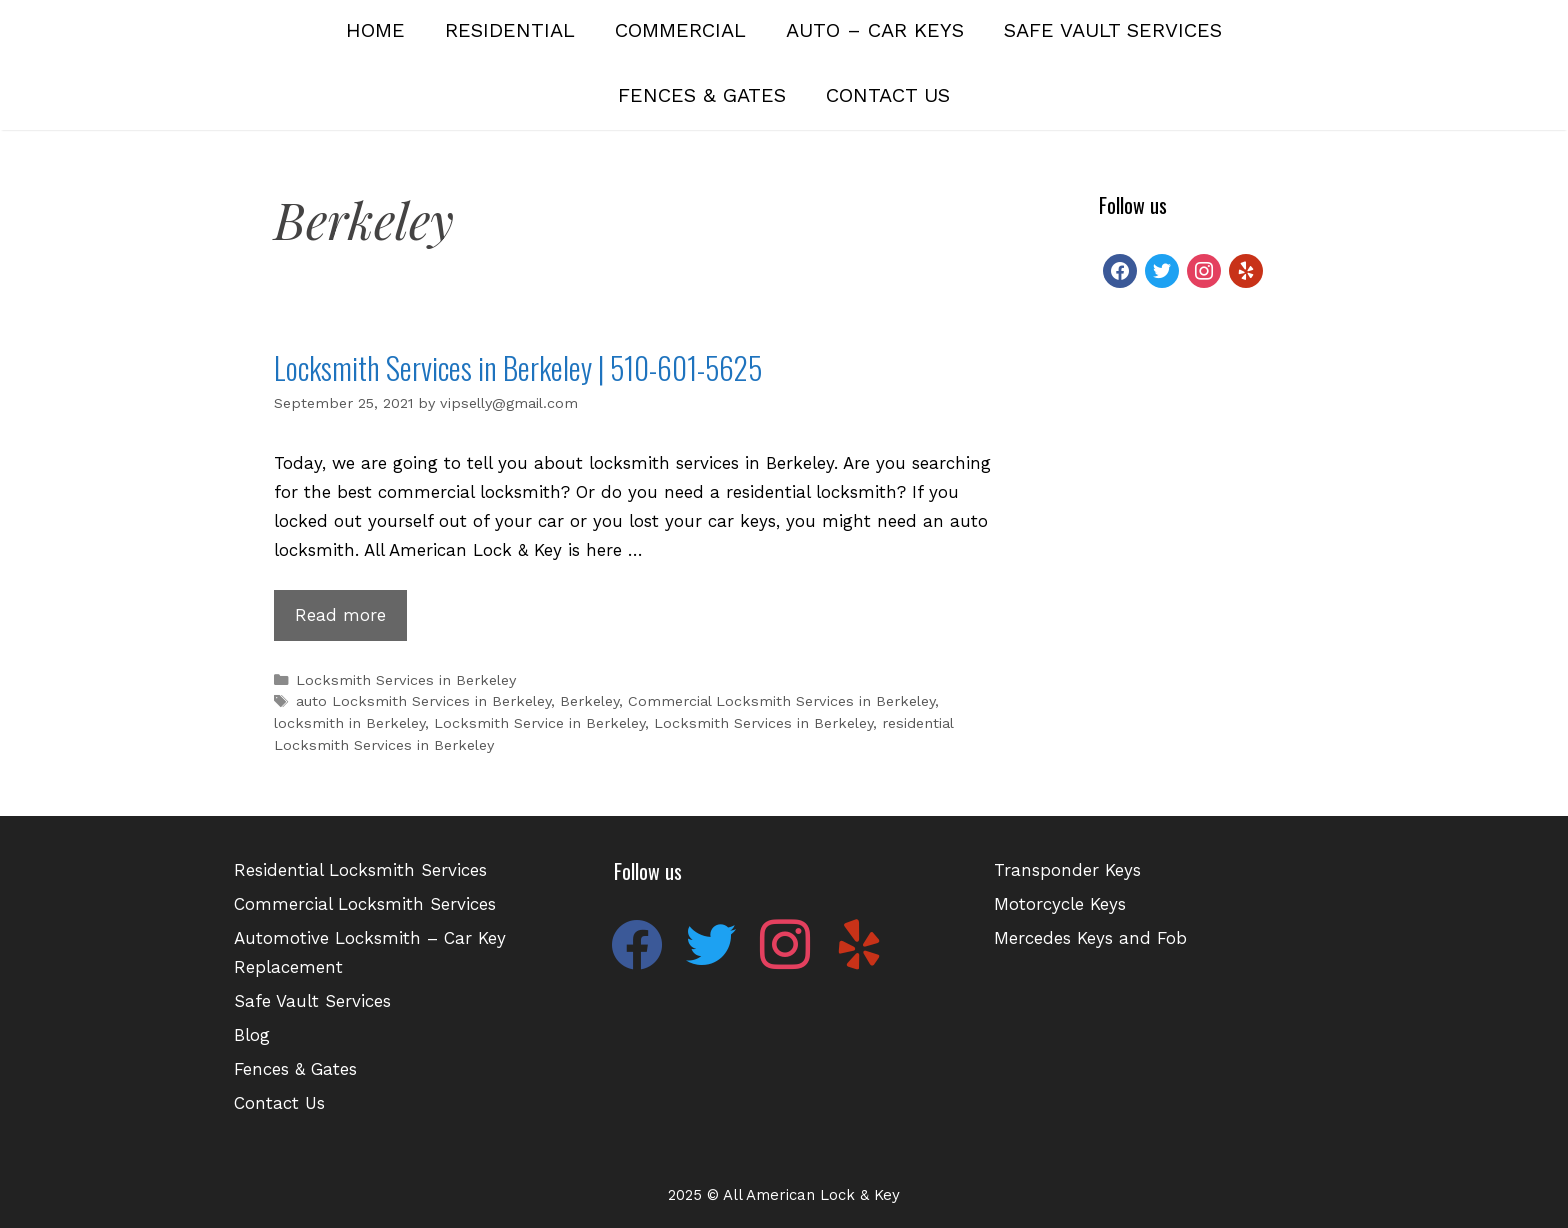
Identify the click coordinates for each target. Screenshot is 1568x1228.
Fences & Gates (702, 95)
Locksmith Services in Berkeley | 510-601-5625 (518, 367)
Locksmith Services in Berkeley (406, 680)
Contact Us (888, 95)
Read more (351, 620)
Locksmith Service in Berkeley (539, 723)
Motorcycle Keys (1060, 904)
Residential (510, 30)
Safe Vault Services (1113, 30)
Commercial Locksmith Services (365, 904)
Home (375, 30)
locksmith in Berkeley (349, 723)
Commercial (680, 30)
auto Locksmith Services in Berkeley (423, 701)
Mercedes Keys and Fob (1090, 938)
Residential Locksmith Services (360, 870)
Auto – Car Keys (875, 30)
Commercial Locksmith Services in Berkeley (781, 701)
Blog (252, 1035)
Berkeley (589, 701)
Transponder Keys (1067, 870)
